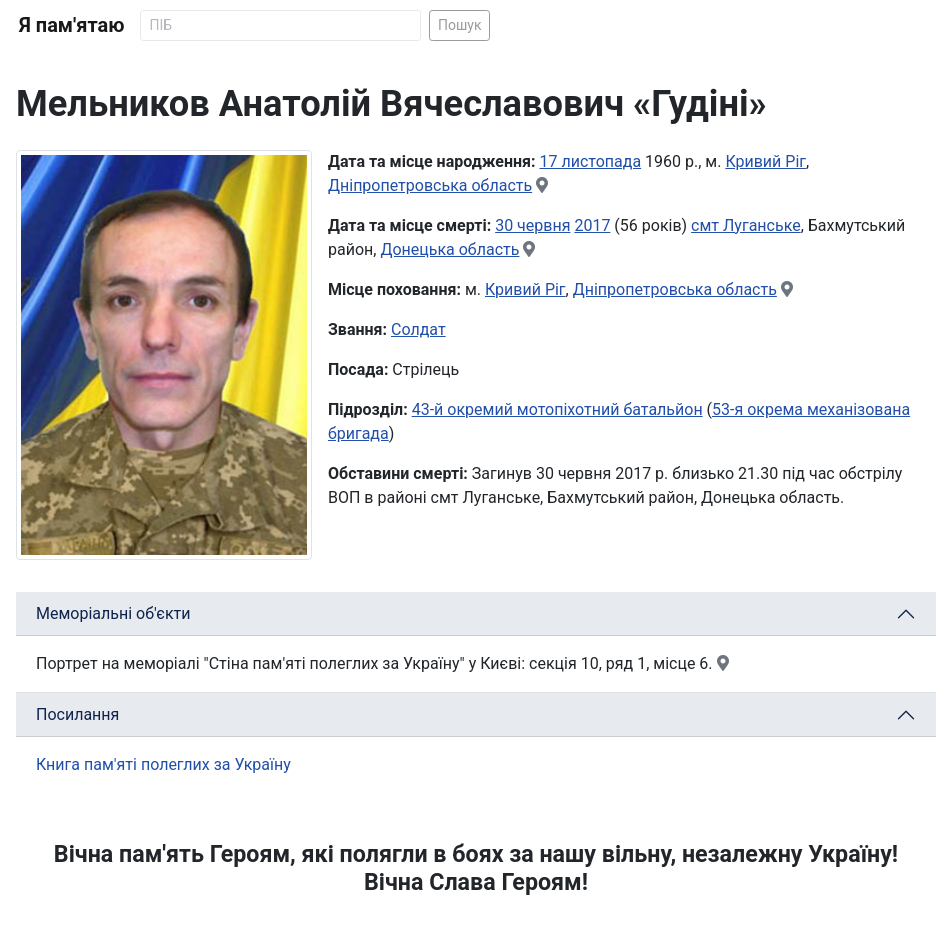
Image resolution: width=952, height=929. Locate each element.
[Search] (280, 25)
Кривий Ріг (765, 161)
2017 (592, 225)
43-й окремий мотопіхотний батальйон (557, 409)
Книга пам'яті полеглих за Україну (163, 764)
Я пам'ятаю (71, 25)
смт (707, 225)
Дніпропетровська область (430, 185)
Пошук (460, 25)
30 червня (532, 225)
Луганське (762, 225)
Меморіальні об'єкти (113, 613)
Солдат (418, 329)
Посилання (77, 714)
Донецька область (449, 249)
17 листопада (591, 161)
